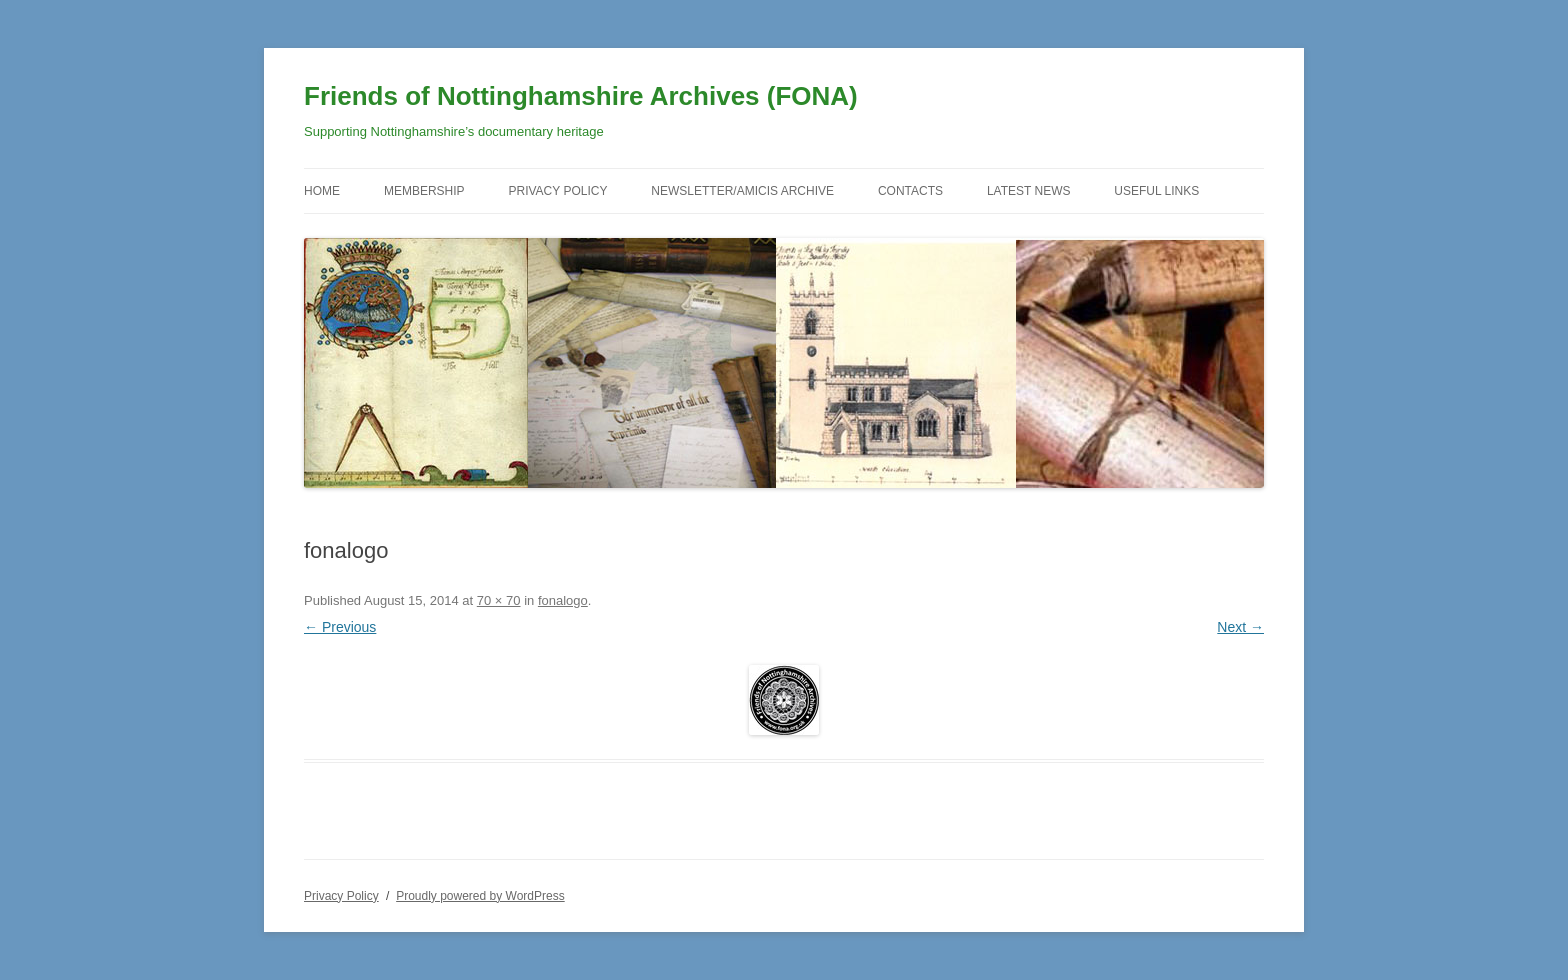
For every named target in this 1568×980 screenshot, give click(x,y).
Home (322, 191)
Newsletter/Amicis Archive (742, 191)
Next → (1240, 627)
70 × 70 (499, 600)
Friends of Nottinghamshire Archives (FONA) (581, 96)
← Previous (340, 627)
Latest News (1029, 191)
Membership (424, 191)
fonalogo (563, 600)
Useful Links (1156, 191)
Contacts (910, 191)
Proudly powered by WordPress (480, 896)
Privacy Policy (557, 191)
